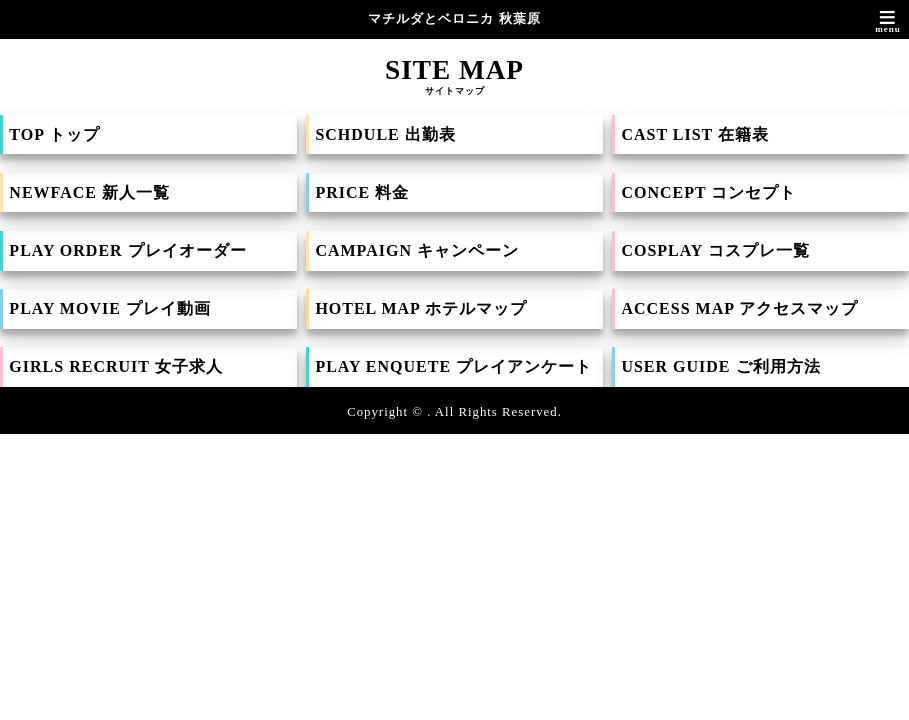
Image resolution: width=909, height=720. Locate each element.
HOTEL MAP (421, 308)
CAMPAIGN (417, 250)
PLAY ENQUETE (453, 366)
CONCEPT (708, 192)
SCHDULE (385, 134)
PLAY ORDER (127, 250)
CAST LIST (695, 134)
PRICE (362, 192)
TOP (54, 134)
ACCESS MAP (739, 308)
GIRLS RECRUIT (115, 366)
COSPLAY (715, 250)
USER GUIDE (720, 366)
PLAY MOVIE (110, 308)
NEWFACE (89, 192)
